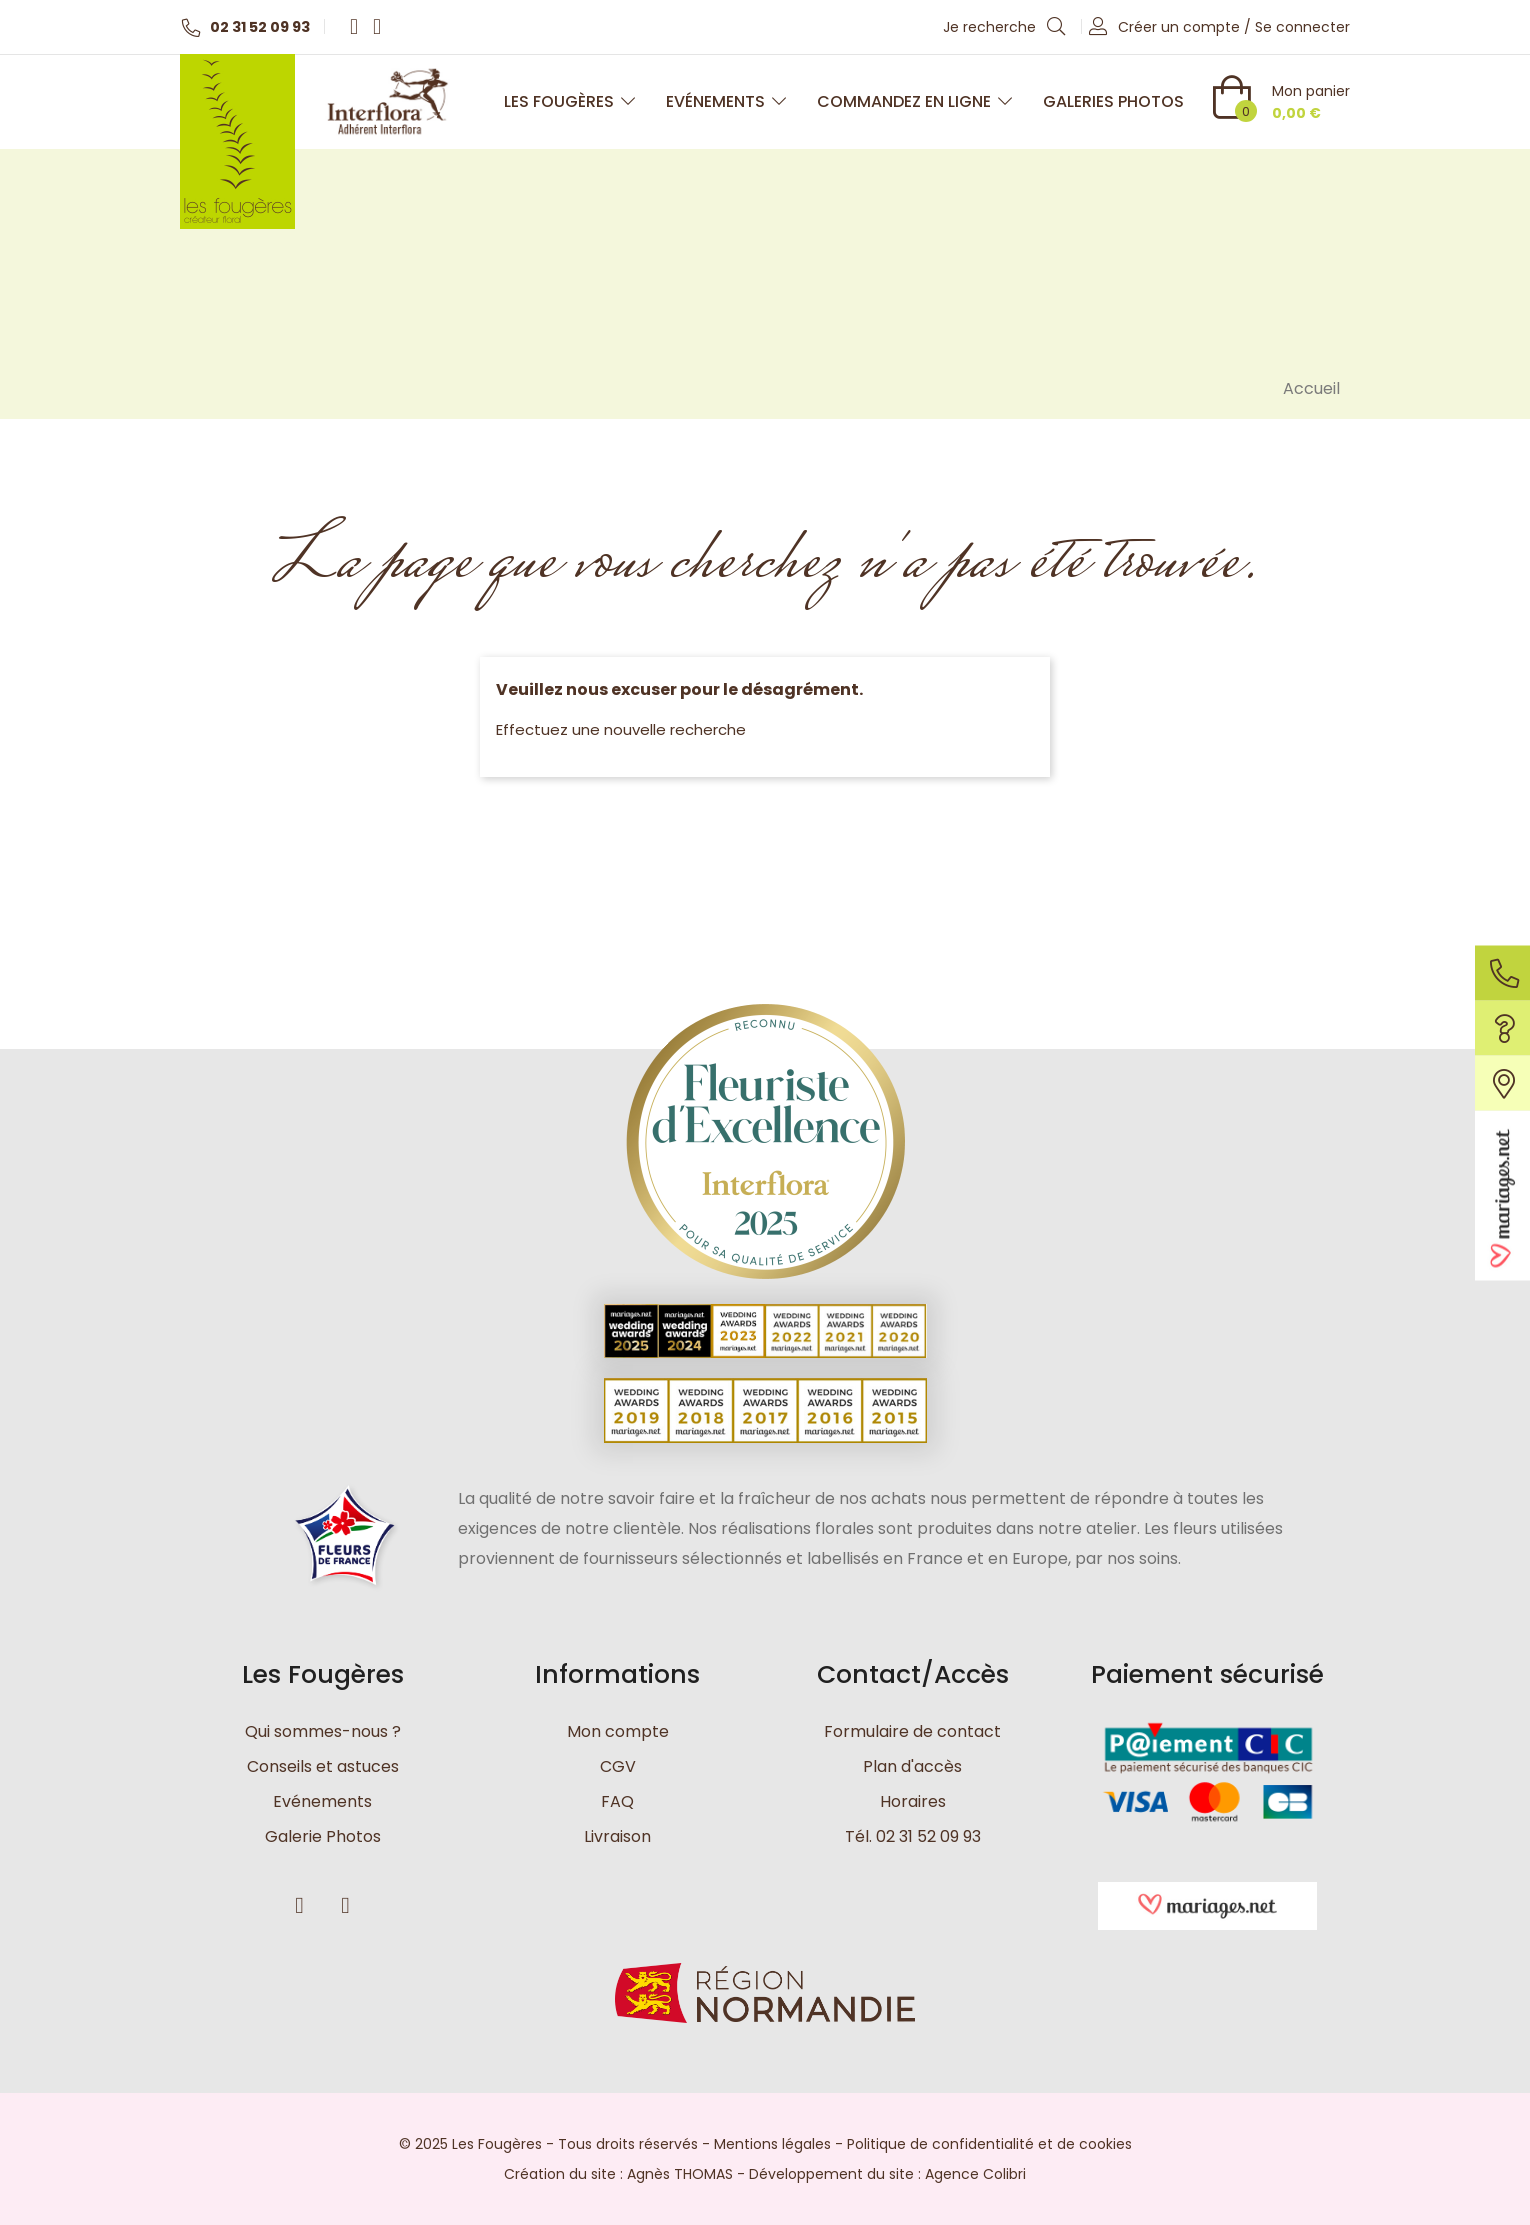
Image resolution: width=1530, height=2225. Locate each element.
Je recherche (1005, 26)
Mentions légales (772, 2144)
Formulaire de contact (912, 1731)
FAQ (617, 1801)
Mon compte (618, 1731)
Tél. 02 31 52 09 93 (913, 1836)
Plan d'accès (912, 1766)
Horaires (913, 1801)
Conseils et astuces (323, 1766)
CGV (618, 1766)
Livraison (617, 1836)
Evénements (726, 101)
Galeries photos (1113, 101)
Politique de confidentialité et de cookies (989, 2144)
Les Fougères (570, 101)
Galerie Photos (323, 1836)
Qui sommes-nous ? (323, 1731)
